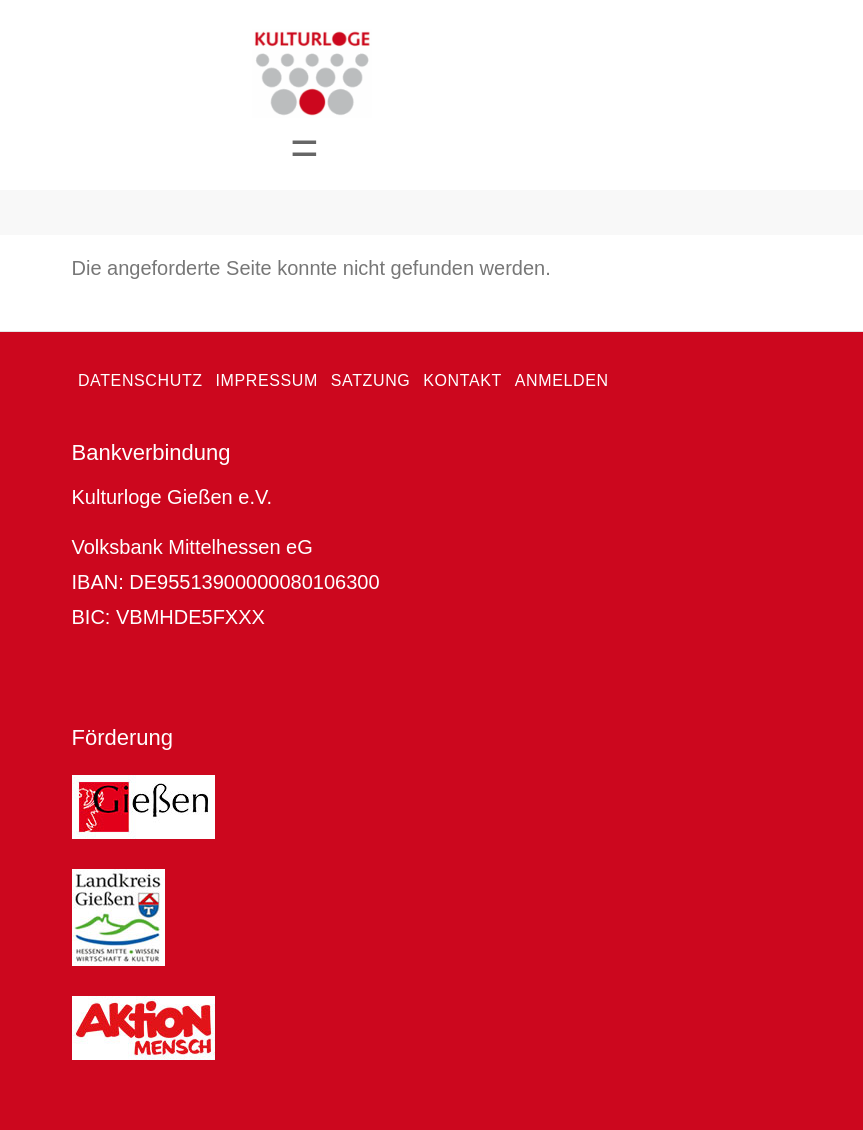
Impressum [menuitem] (266, 380)
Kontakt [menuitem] (462, 380)
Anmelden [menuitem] (562, 380)
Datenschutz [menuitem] (140, 380)
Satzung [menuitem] (371, 380)
